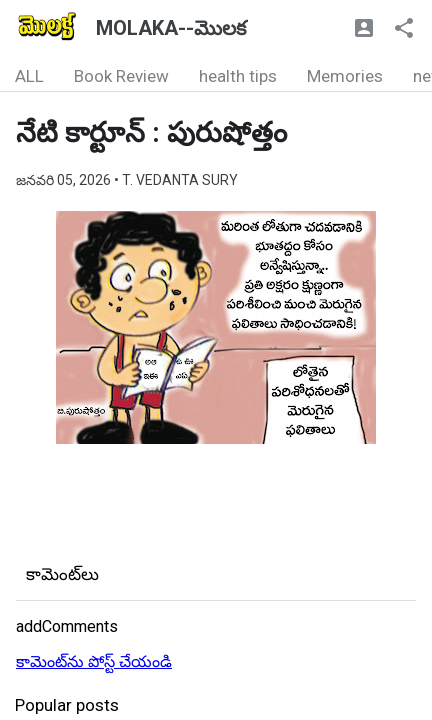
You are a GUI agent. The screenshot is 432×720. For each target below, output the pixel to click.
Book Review (121, 76)
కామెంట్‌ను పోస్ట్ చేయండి (94, 661)
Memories (345, 76)
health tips (238, 76)
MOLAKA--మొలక (171, 28)
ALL (29, 76)
